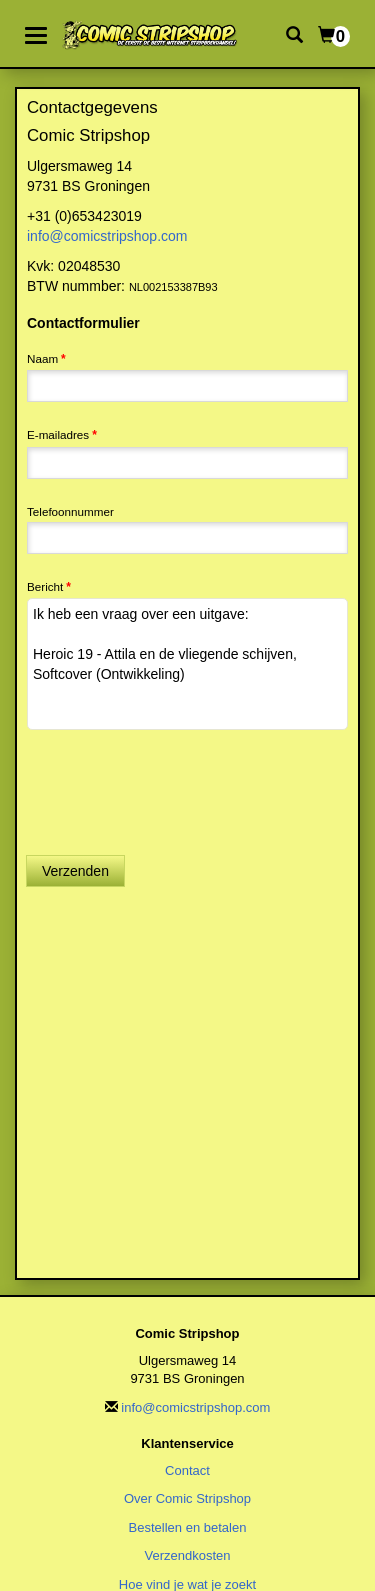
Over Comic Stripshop (187, 1498)
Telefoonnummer (70, 511)
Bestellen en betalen (188, 1527)
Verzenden (75, 871)
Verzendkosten (187, 1555)
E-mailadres (58, 434)
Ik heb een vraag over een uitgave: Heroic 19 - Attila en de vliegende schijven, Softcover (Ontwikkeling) (187, 664)
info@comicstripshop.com (107, 236)
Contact (187, 1470)
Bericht (45, 586)
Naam (42, 358)
